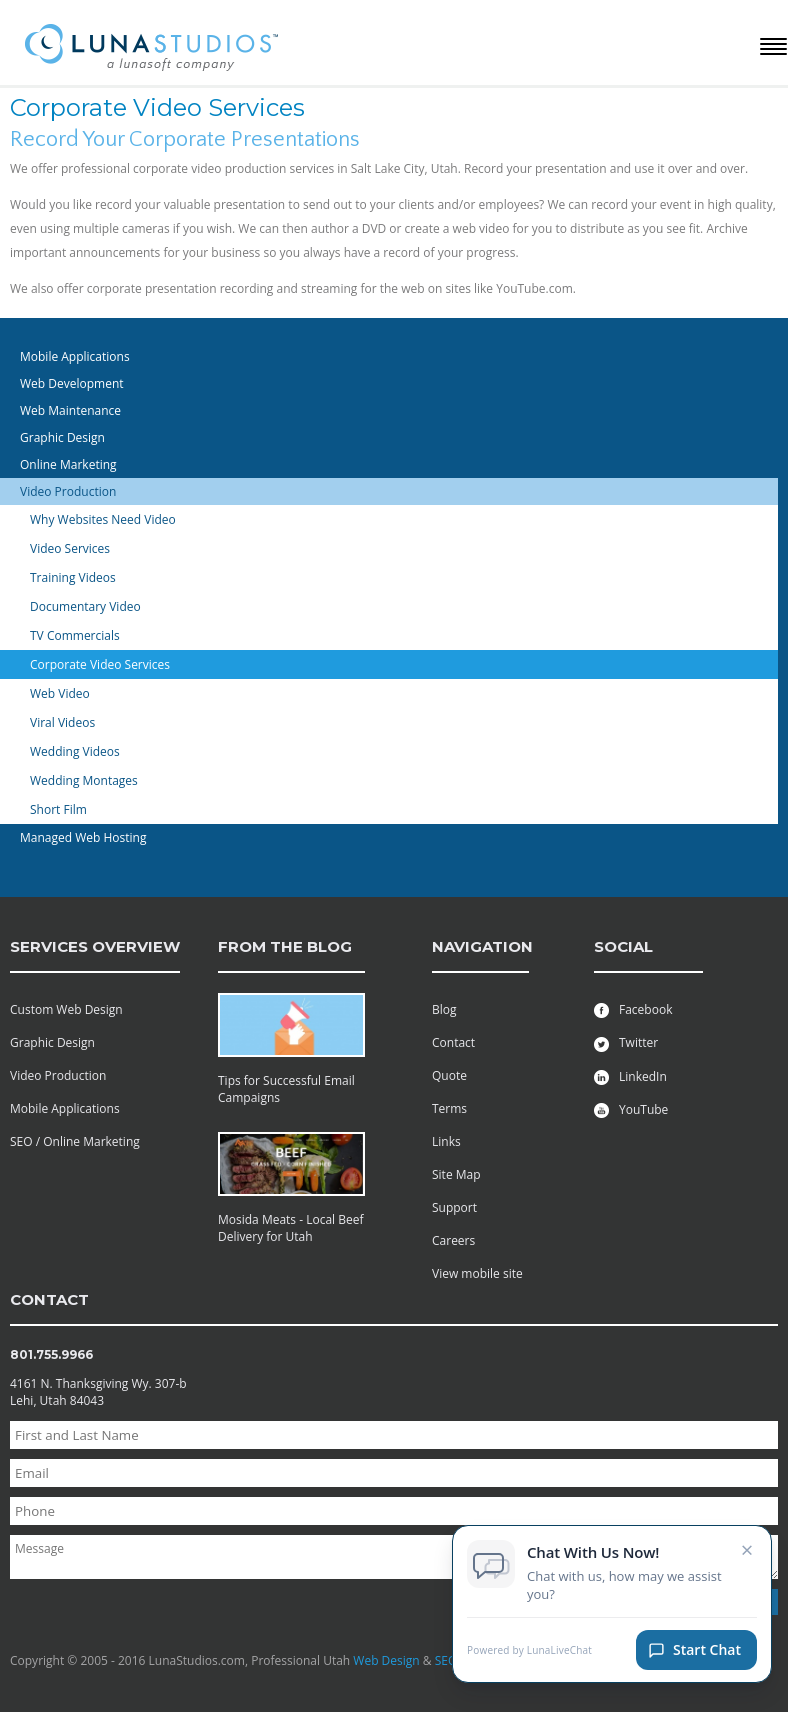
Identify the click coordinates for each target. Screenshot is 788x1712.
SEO (446, 1660)
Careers (453, 1240)
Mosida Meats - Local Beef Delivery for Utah (291, 1228)
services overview (95, 946)
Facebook (633, 1009)
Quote (449, 1075)
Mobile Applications (65, 1108)
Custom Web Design (66, 1009)
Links (446, 1141)
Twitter (626, 1042)
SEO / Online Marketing (75, 1141)
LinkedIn (630, 1076)
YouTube (631, 1109)
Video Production (58, 1075)
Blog (444, 1009)
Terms (449, 1108)
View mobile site (477, 1273)
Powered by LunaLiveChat (529, 1656)
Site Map (456, 1174)
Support (454, 1207)
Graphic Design (52, 1042)
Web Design (386, 1660)
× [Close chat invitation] (747, 1555)
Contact (453, 1042)
